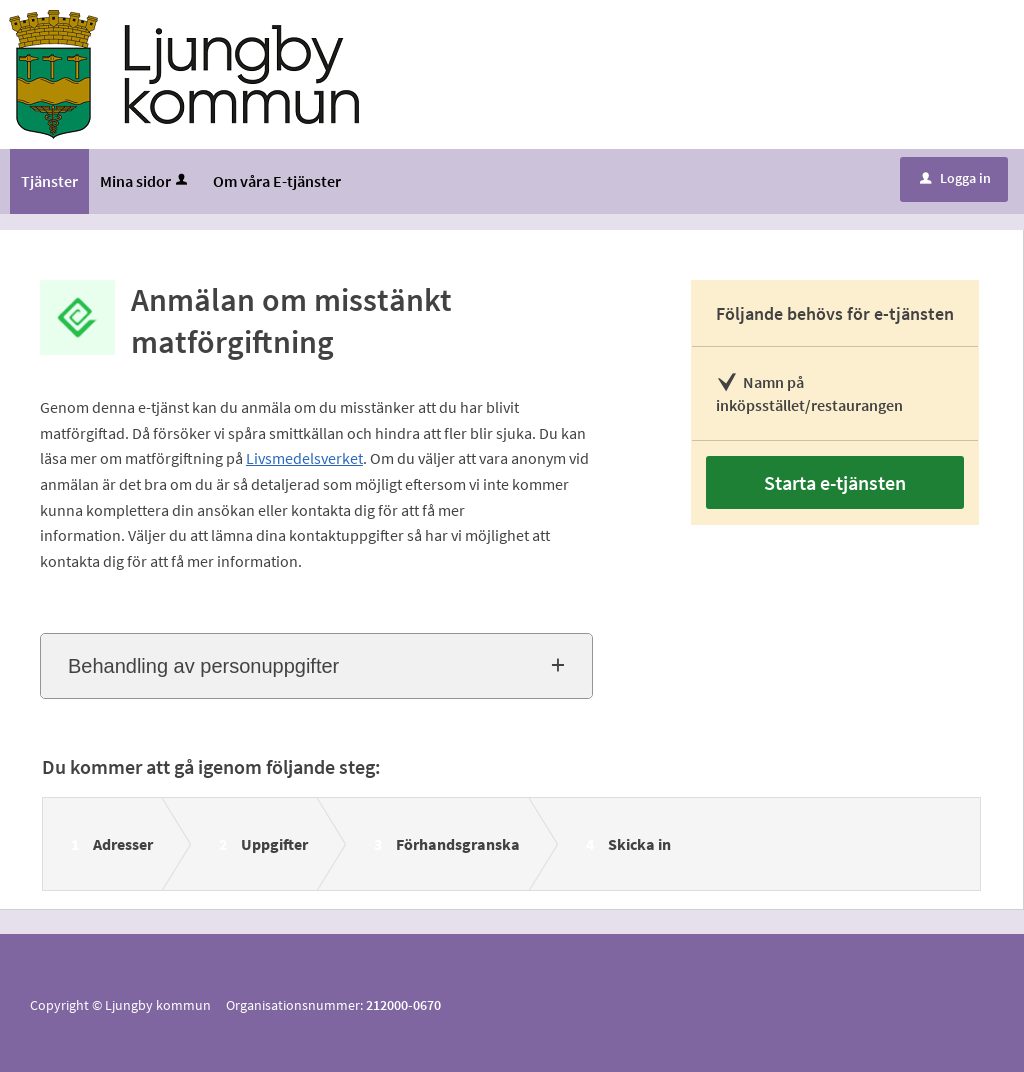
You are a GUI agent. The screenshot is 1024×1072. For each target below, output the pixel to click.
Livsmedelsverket (304, 458)
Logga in (955, 178)
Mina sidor (145, 181)
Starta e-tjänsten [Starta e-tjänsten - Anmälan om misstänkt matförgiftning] (835, 482)
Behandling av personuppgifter (203, 666)
